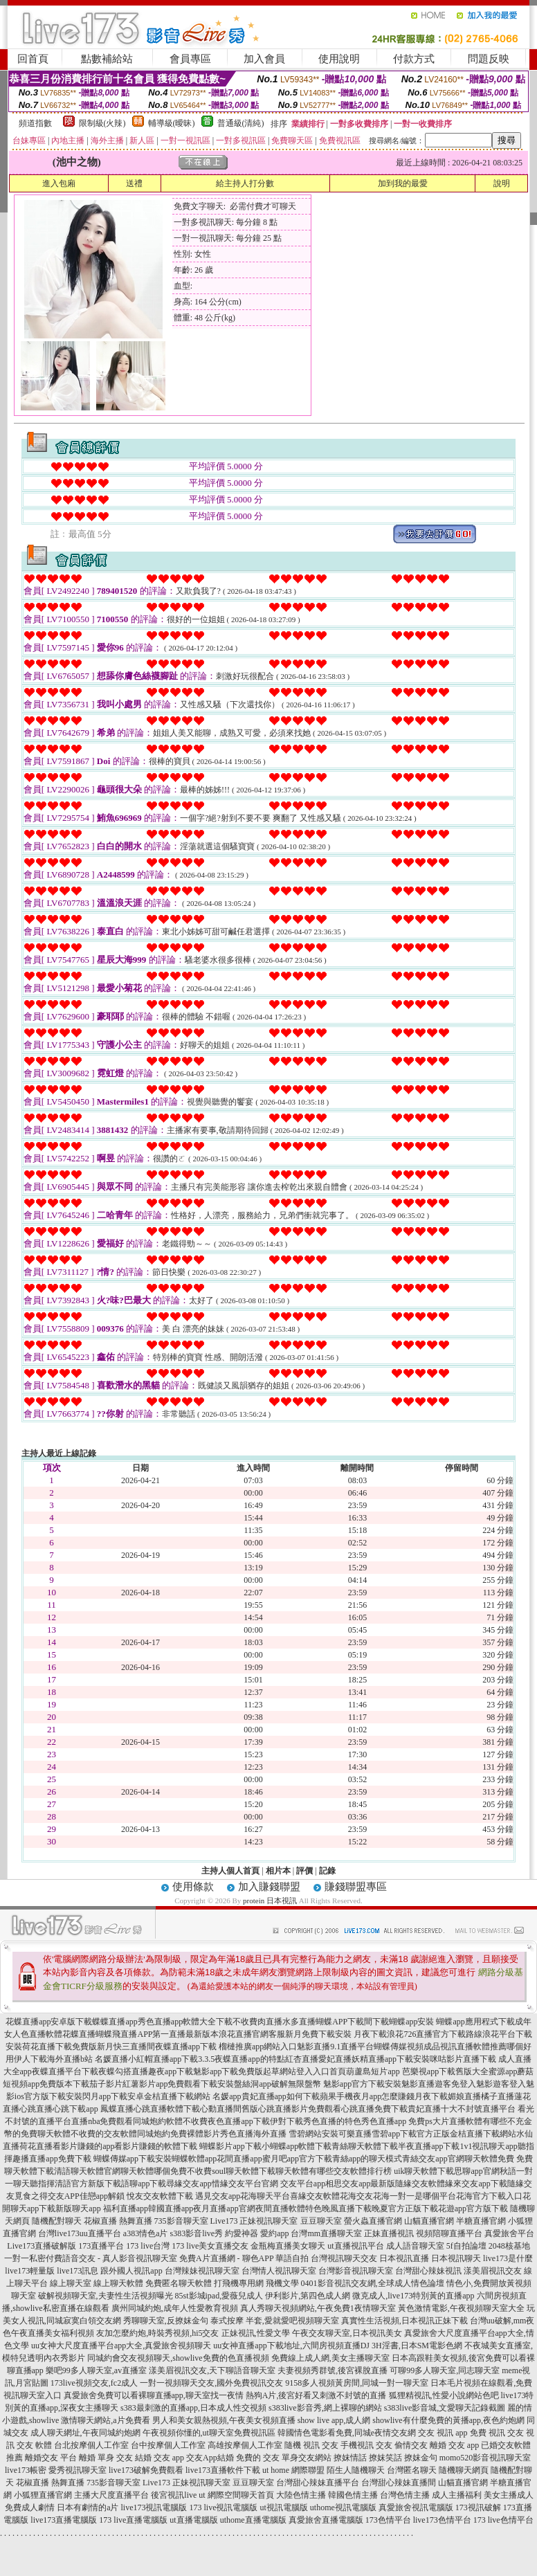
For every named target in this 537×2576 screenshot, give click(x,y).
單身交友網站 (306, 2457)
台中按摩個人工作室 (168, 2445)
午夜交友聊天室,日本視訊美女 (347, 2333)
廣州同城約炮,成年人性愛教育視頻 (174, 2308)
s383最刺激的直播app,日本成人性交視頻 (193, 2408)
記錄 (327, 1871)
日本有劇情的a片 (87, 2507)
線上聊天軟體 (118, 2283)
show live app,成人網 (334, 2420)
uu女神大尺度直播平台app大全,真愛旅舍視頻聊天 (121, 2345)
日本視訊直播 (404, 2258)
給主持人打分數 (245, 183)
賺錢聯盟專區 (356, 1886)
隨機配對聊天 (57, 2221)
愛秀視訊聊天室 (77, 2470)
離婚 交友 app (454, 2445)
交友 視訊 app (442, 2433)
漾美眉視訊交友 (493, 2271)
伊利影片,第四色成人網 (307, 2296)
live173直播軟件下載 (222, 2470)
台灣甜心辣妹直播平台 (317, 2482)
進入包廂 (58, 183)
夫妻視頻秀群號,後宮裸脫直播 (332, 2370)
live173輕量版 (30, 2271)
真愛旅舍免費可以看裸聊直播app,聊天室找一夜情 (154, 2395)
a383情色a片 (145, 2233)
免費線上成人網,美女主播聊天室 (330, 2358)
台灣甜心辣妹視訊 (428, 2271)
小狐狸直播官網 (43, 2495)
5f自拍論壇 (466, 2246)
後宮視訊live (174, 2495)
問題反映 (488, 58)
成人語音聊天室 (415, 2246)
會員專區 (190, 58)
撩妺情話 (350, 2457)
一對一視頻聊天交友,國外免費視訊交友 (211, 2383)
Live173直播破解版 (41, 2246)
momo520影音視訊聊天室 (485, 2457)
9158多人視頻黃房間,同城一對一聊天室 (356, 2383)
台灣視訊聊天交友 (344, 2258)
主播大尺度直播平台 (111, 2495)
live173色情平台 (442, 2520)
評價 (304, 1871)
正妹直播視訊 (389, 2233)
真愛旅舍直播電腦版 (326, 2520)
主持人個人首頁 (230, 1871)
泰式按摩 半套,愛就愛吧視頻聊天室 (274, 2320)
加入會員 (264, 58)
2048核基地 (509, 2246)
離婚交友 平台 (51, 2457)
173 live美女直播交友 (210, 2246)
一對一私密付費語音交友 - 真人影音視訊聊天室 (90, 2258)
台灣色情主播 (405, 2495)
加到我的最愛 (403, 183)
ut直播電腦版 (193, 2520)
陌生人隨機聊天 (356, 2470)
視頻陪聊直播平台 (449, 2233)
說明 (501, 183)
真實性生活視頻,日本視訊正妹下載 (404, 2320)
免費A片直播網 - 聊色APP (226, 2258)
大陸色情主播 (301, 2495)
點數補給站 (107, 58)
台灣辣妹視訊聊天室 (202, 2271)
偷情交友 (411, 2445)
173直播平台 (101, 2246)
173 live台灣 (148, 2246)
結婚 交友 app (159, 2457)
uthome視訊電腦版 (343, 2507)
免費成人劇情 (30, 2507)
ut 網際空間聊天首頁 (236, 2495)
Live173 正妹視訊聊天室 (254, 2221)
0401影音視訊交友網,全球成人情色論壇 (372, 2283)
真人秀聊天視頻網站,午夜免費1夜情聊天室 (318, 2308)
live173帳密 (25, 2470)
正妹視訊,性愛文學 (255, 2333)
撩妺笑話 (385, 2457)
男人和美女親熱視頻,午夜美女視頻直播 (223, 2420)
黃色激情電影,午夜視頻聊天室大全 (461, 2308)
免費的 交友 (258, 2457)
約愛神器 (241, 2233)
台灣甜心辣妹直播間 (398, 2482)
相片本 (278, 1871)
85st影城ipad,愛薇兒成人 (219, 2296)
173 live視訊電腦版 (223, 2507)
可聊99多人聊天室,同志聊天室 (445, 2370)
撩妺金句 (420, 2457)
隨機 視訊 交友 (311, 2445)
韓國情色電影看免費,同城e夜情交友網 (346, 2433)
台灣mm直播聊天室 (326, 2233)
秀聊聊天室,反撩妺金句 (165, 2320)
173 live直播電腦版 (133, 2520)
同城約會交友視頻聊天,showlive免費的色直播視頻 (177, 2358)
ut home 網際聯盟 (293, 2470)
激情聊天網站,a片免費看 (105, 2420)
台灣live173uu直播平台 (79, 2233)
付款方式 (414, 58)
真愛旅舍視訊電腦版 (416, 2507)
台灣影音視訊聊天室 (355, 2271)
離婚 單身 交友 (106, 2457)
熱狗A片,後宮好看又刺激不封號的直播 (316, 2395)
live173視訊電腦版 (153, 2507)
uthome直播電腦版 (253, 2520)
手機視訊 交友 (366, 2445)
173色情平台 (388, 2520)
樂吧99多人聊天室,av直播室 (96, 2370)
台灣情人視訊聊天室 (279, 2271)
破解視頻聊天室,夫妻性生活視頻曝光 (105, 2296)
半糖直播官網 (481, 2221)
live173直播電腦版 (63, 2520)
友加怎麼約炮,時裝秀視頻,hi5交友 (157, 2333)
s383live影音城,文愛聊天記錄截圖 (445, 2408)
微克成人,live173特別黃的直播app (413, 2296)
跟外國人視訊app (131, 2271)
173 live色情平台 (503, 2520)
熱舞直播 (135, 2221)
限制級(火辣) (102, 123)
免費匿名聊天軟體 (178, 2283)
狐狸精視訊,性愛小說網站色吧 (444, 2395)
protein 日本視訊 (270, 1900)
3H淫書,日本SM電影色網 (417, 2345)
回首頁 (32, 58)
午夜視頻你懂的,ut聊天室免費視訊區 (209, 2433)
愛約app (274, 2233)
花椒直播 (100, 2221)
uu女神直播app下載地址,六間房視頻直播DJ (291, 2345)
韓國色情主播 (353, 2495)
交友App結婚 (210, 2457)
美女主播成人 (509, 2495)
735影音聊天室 (181, 2221)
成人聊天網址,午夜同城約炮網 (85, 2433)
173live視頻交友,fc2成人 (94, 2383)
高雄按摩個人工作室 (245, 2445)
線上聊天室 (70, 2283)
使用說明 (339, 58)
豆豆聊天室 (321, 2221)
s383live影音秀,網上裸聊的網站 (325, 2408)
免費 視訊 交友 (497, 2433)
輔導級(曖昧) (171, 123)
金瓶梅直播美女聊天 (288, 2246)
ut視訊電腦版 (283, 2507)
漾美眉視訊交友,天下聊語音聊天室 (212, 2370)
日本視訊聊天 (456, 2258)
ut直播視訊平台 (355, 2246)
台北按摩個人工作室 (91, 2445)
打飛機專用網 (239, 2283)
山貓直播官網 (429, 2221)
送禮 (134, 183)
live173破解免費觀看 (146, 2470)
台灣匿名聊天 (412, 2470)
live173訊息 (77, 2271)
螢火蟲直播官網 (373, 2221)
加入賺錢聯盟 (269, 1886)
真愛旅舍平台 (509, 2233)
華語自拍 (292, 2258)
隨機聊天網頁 (464, 2470)
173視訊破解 (478, 2507)
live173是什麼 (508, 2258)
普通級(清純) (240, 123)
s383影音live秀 (196, 2233)
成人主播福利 (457, 2495)
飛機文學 (282, 2283)
